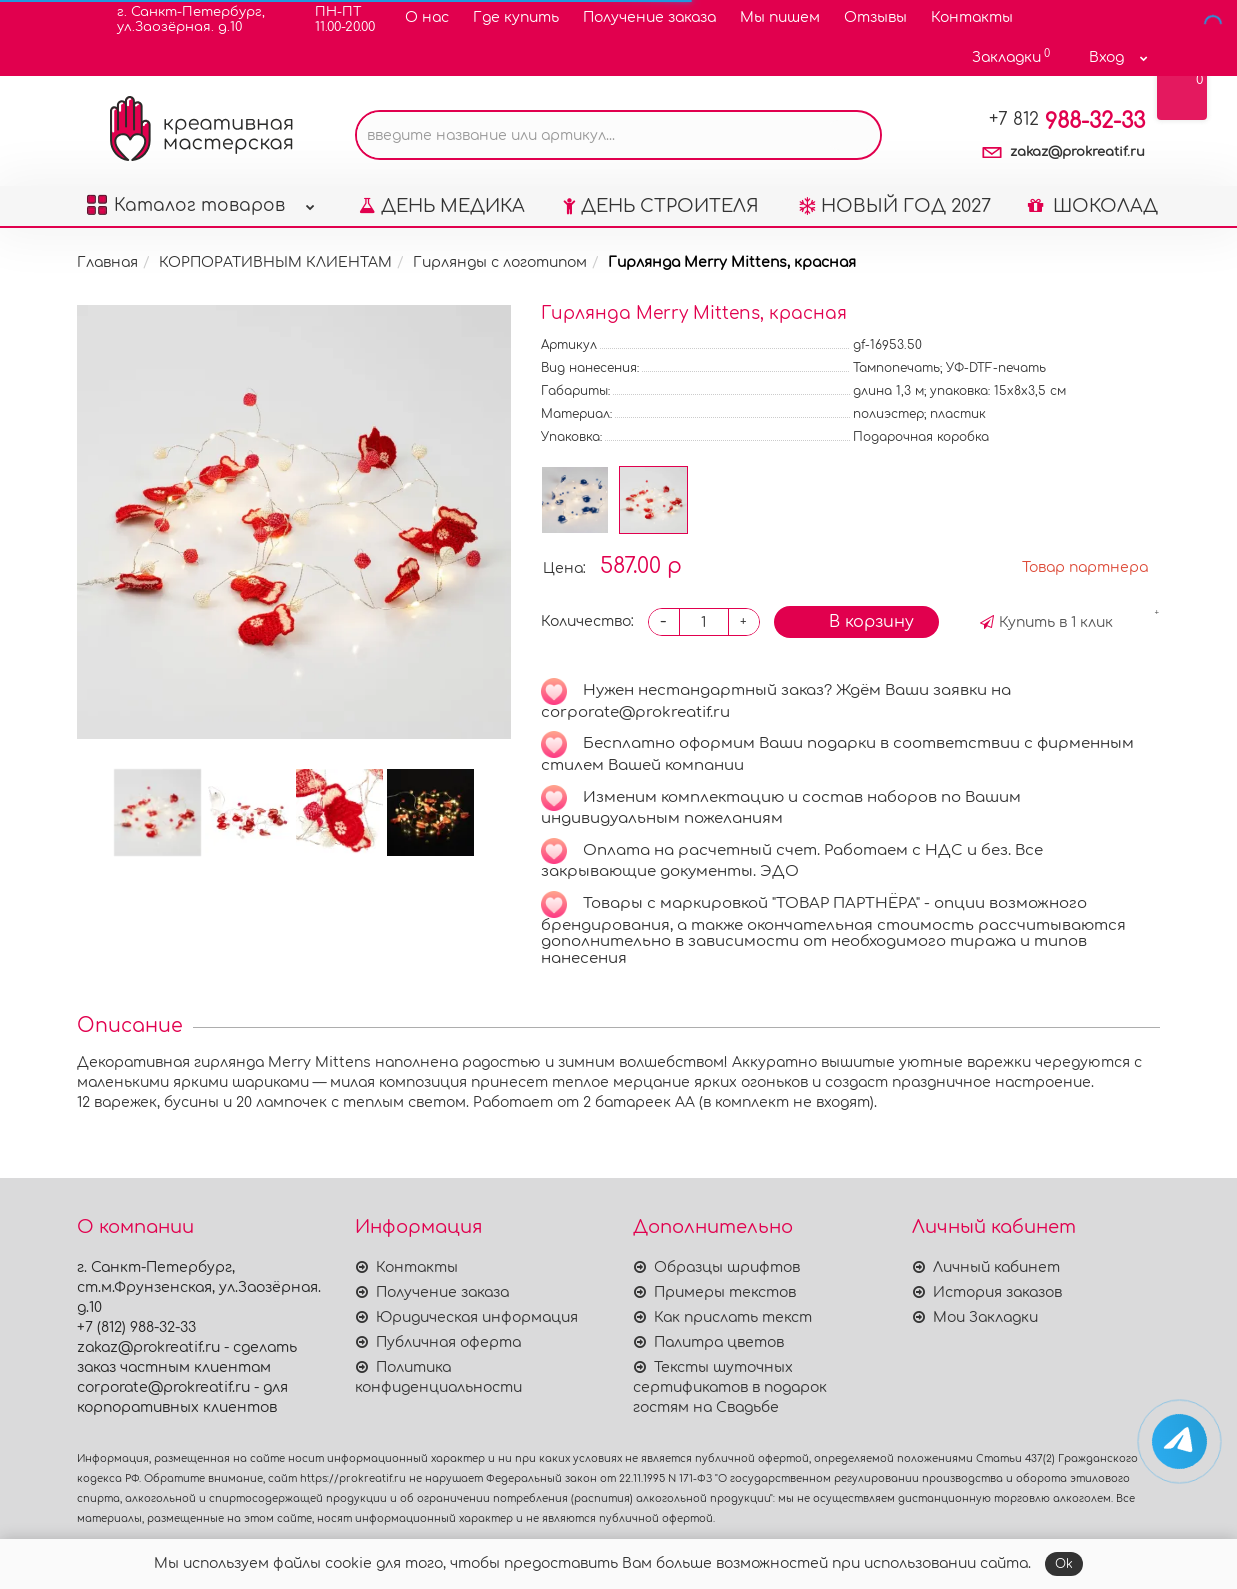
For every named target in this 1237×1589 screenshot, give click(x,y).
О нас (427, 17)
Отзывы (875, 17)
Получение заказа (649, 17)
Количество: (587, 621)
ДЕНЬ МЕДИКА (442, 206)
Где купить (516, 17)
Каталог (201, 200)
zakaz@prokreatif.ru (1077, 152)
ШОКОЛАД (1093, 206)
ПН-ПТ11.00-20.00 (332, 19)
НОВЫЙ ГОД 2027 (895, 206)
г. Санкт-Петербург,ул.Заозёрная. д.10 (178, 19)
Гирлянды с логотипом (500, 262)
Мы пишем (780, 17)
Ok (1064, 1564)
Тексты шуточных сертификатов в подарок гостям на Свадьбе (730, 1387)
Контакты (972, 17)
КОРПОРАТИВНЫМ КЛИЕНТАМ (275, 262)
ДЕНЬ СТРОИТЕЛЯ (661, 206)
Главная (107, 262)
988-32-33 (1067, 121)
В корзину (856, 621)
